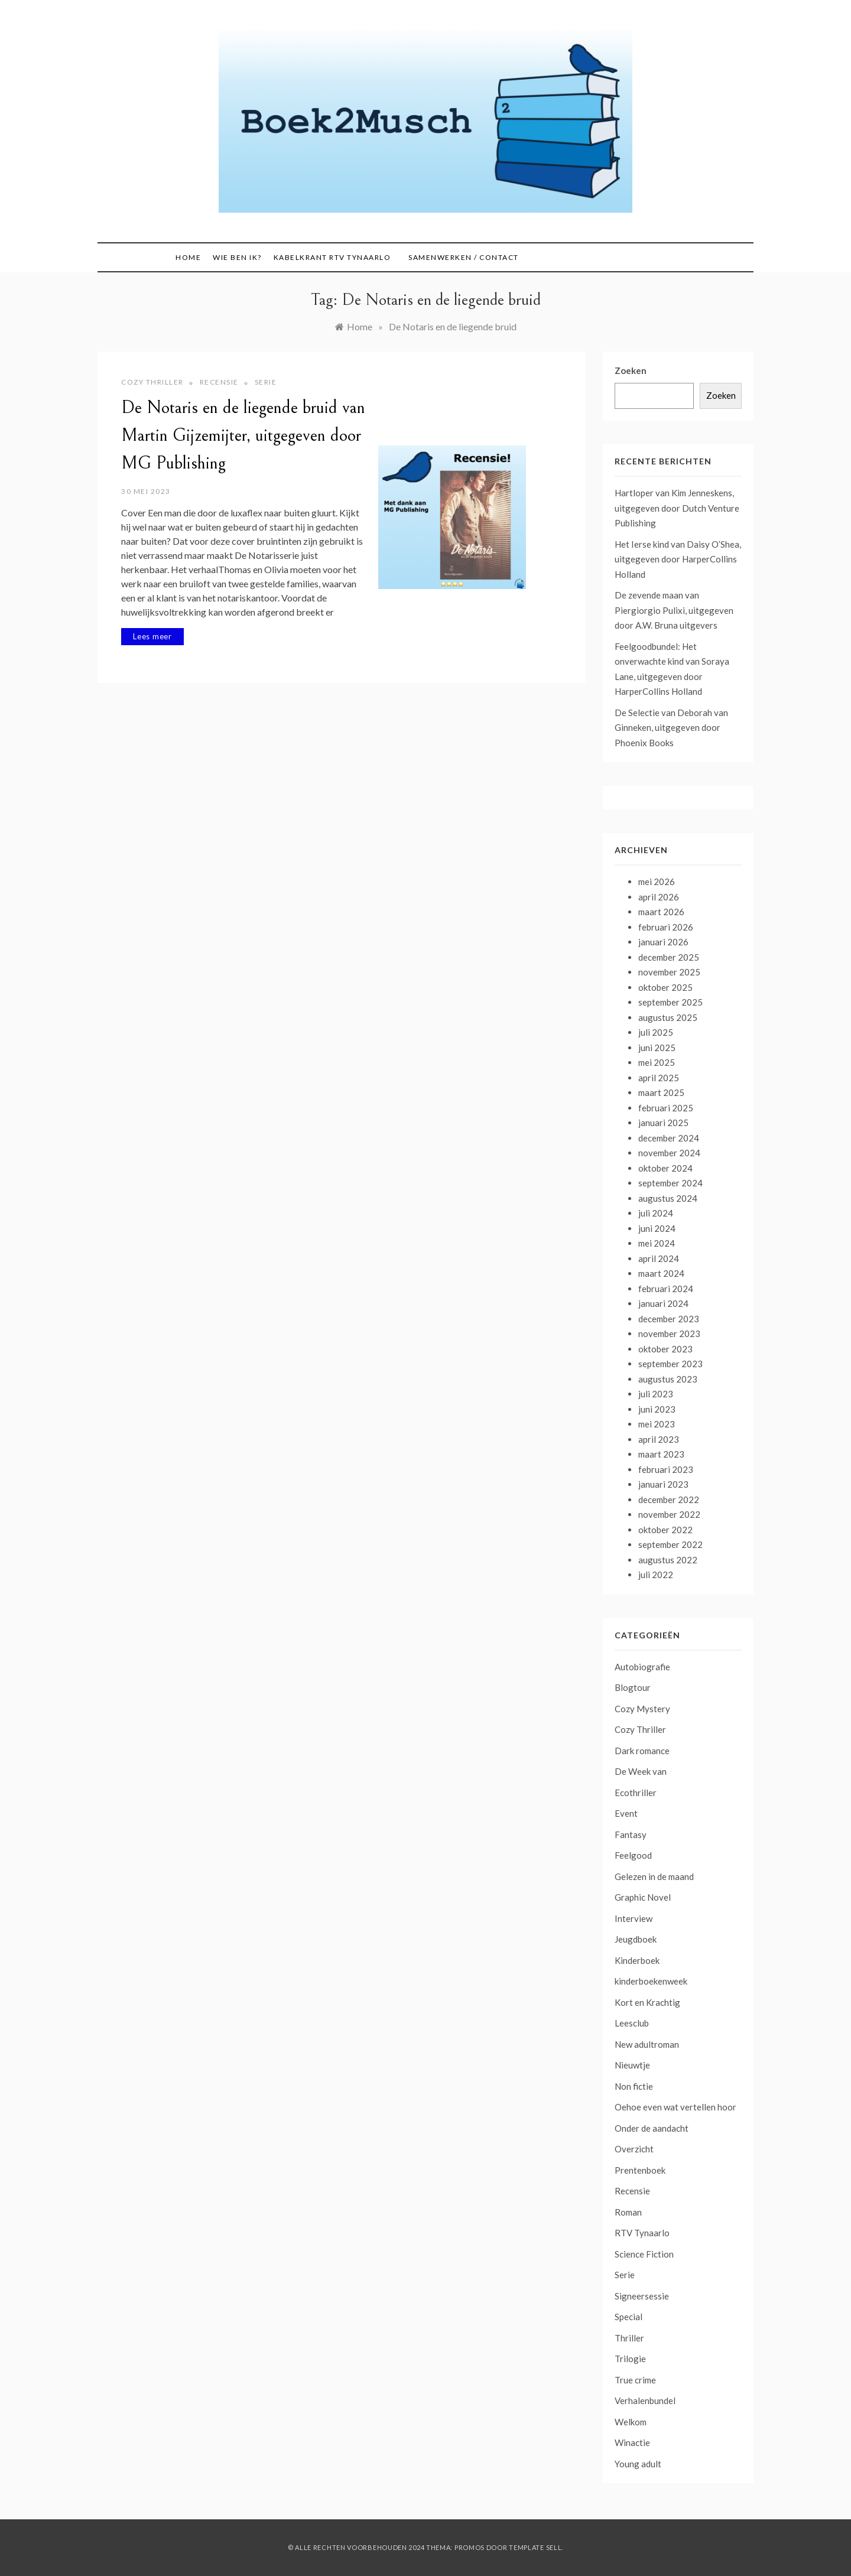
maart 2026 (661, 911)
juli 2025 (655, 1032)
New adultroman (647, 2044)
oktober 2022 (665, 1529)
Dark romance (642, 1750)
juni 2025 (656, 1047)
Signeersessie (642, 2296)
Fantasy (631, 1834)
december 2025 (668, 957)
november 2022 (669, 1514)
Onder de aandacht (651, 2128)
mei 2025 (656, 1062)
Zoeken (631, 370)
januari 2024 (663, 1303)
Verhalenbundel (645, 2400)
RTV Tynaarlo (642, 2232)
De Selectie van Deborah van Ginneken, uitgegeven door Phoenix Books (671, 727)
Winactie (632, 2442)
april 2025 (658, 1077)
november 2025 (669, 972)
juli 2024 (655, 1213)
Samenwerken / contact (463, 257)
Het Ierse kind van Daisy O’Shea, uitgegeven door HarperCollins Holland (678, 559)
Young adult (638, 2463)
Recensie (219, 382)
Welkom (631, 2421)
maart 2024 (661, 1273)
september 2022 (670, 1544)
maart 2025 (661, 1092)
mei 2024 (656, 1243)
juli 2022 (655, 1574)
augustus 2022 (667, 1559)
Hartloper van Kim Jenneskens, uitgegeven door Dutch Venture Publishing (677, 507)
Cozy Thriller (152, 382)
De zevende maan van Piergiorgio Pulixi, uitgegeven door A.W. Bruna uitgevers (674, 610)
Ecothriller (636, 1792)
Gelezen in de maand (654, 1876)
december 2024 (668, 1138)
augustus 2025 (667, 1017)
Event (626, 1813)
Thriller (629, 2338)
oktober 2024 (665, 1168)
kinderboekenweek (651, 1981)
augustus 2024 (667, 1198)
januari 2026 (663, 941)
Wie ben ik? (237, 257)
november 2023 (669, 1333)
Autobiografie (642, 1666)
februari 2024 (665, 1288)
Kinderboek (637, 1960)
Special (628, 2316)
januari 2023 (663, 1484)
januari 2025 (663, 1122)
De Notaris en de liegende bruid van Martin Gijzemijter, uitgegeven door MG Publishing (243, 435)
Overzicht (634, 2149)
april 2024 (658, 1258)
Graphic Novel (643, 1897)
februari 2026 (665, 927)
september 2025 (670, 1002)
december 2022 (668, 1499)
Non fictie (634, 2086)
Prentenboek (640, 2170)
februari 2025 (665, 1107)
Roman (628, 2212)
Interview (633, 1918)
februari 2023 (665, 1469)
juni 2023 (656, 1409)
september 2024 (670, 1183)
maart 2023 (661, 1454)
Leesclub (632, 2023)
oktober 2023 (665, 1349)
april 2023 (658, 1439)
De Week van (641, 1771)
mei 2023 (656, 1424)
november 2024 (669, 1152)
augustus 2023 (667, 1379)
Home (188, 257)
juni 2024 (656, 1228)
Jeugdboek (636, 1939)
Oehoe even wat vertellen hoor (675, 2107)
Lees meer (152, 636)
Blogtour (633, 1687)
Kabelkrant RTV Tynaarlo (332, 257)
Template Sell (535, 2547)
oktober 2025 (665, 987)
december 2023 (668, 1318)
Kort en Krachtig (647, 2002)
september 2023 (670, 1363)
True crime (635, 2380)
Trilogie (630, 2358)
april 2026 (658, 897)
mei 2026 (656, 881)
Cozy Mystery (642, 1708)
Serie (266, 382)
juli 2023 (655, 1393)
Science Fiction (644, 2254)
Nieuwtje (632, 2065)
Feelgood (633, 1855)
